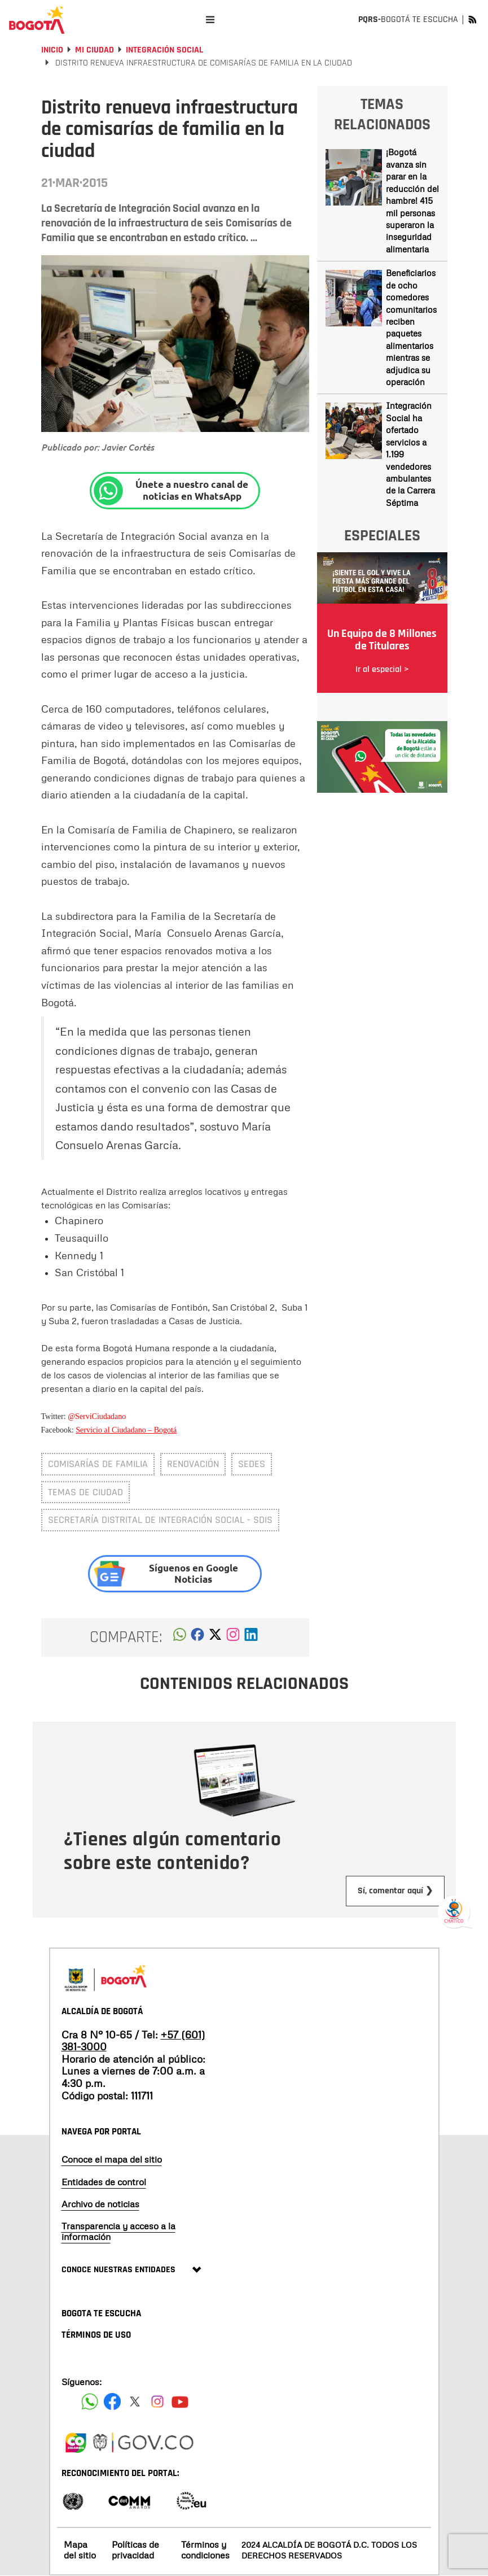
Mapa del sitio (80, 2550)
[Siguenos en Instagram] (157, 2401)
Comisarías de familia (98, 1463)
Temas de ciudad (85, 1492)
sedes (251, 1463)
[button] (179, 1637)
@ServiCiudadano (97, 1416)
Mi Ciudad (94, 50)
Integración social (164, 50)
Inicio (52, 50)
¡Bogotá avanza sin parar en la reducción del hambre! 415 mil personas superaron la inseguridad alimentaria (412, 200)
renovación (193, 1463)
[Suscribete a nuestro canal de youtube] (180, 2401)
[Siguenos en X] (134, 2401)
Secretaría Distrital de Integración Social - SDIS (160, 1519)
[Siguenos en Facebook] (89, 2401)
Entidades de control (103, 2182)
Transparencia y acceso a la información (118, 2231)
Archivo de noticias (100, 2204)
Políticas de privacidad (135, 2550)
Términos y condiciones (205, 2550)
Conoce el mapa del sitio (111, 2159)
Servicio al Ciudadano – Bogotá (126, 1430)
